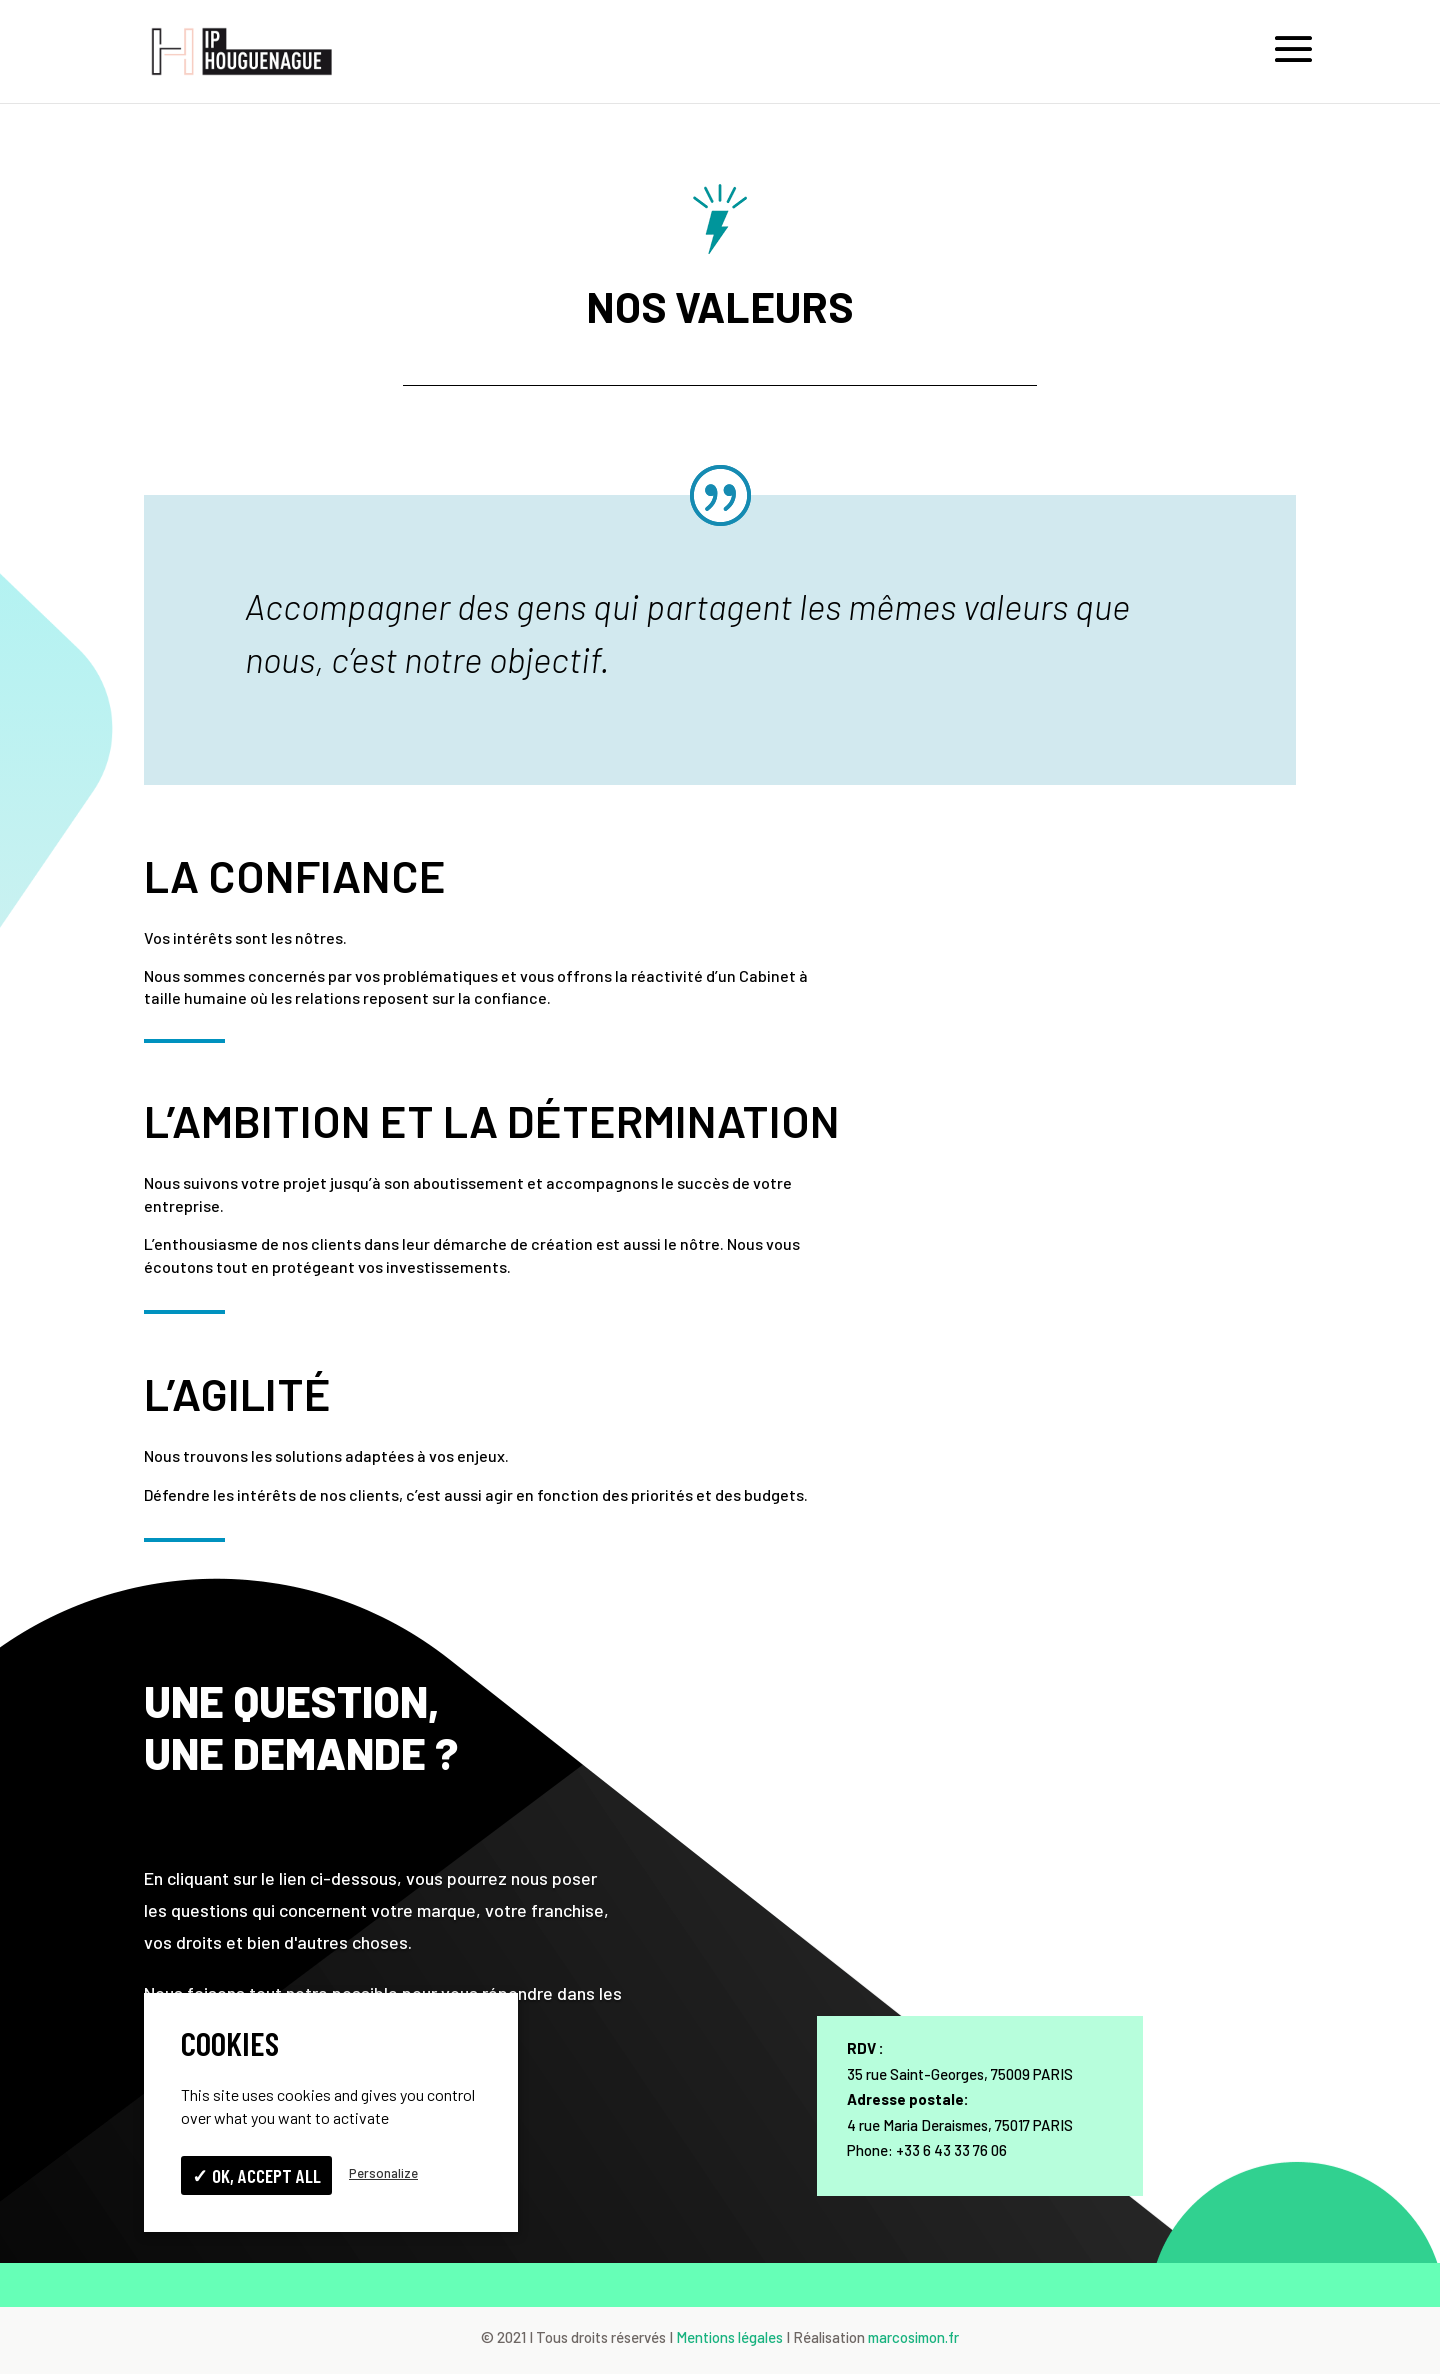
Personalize (383, 2173)
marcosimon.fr (913, 2337)
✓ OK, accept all (256, 2175)
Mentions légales (729, 2337)
